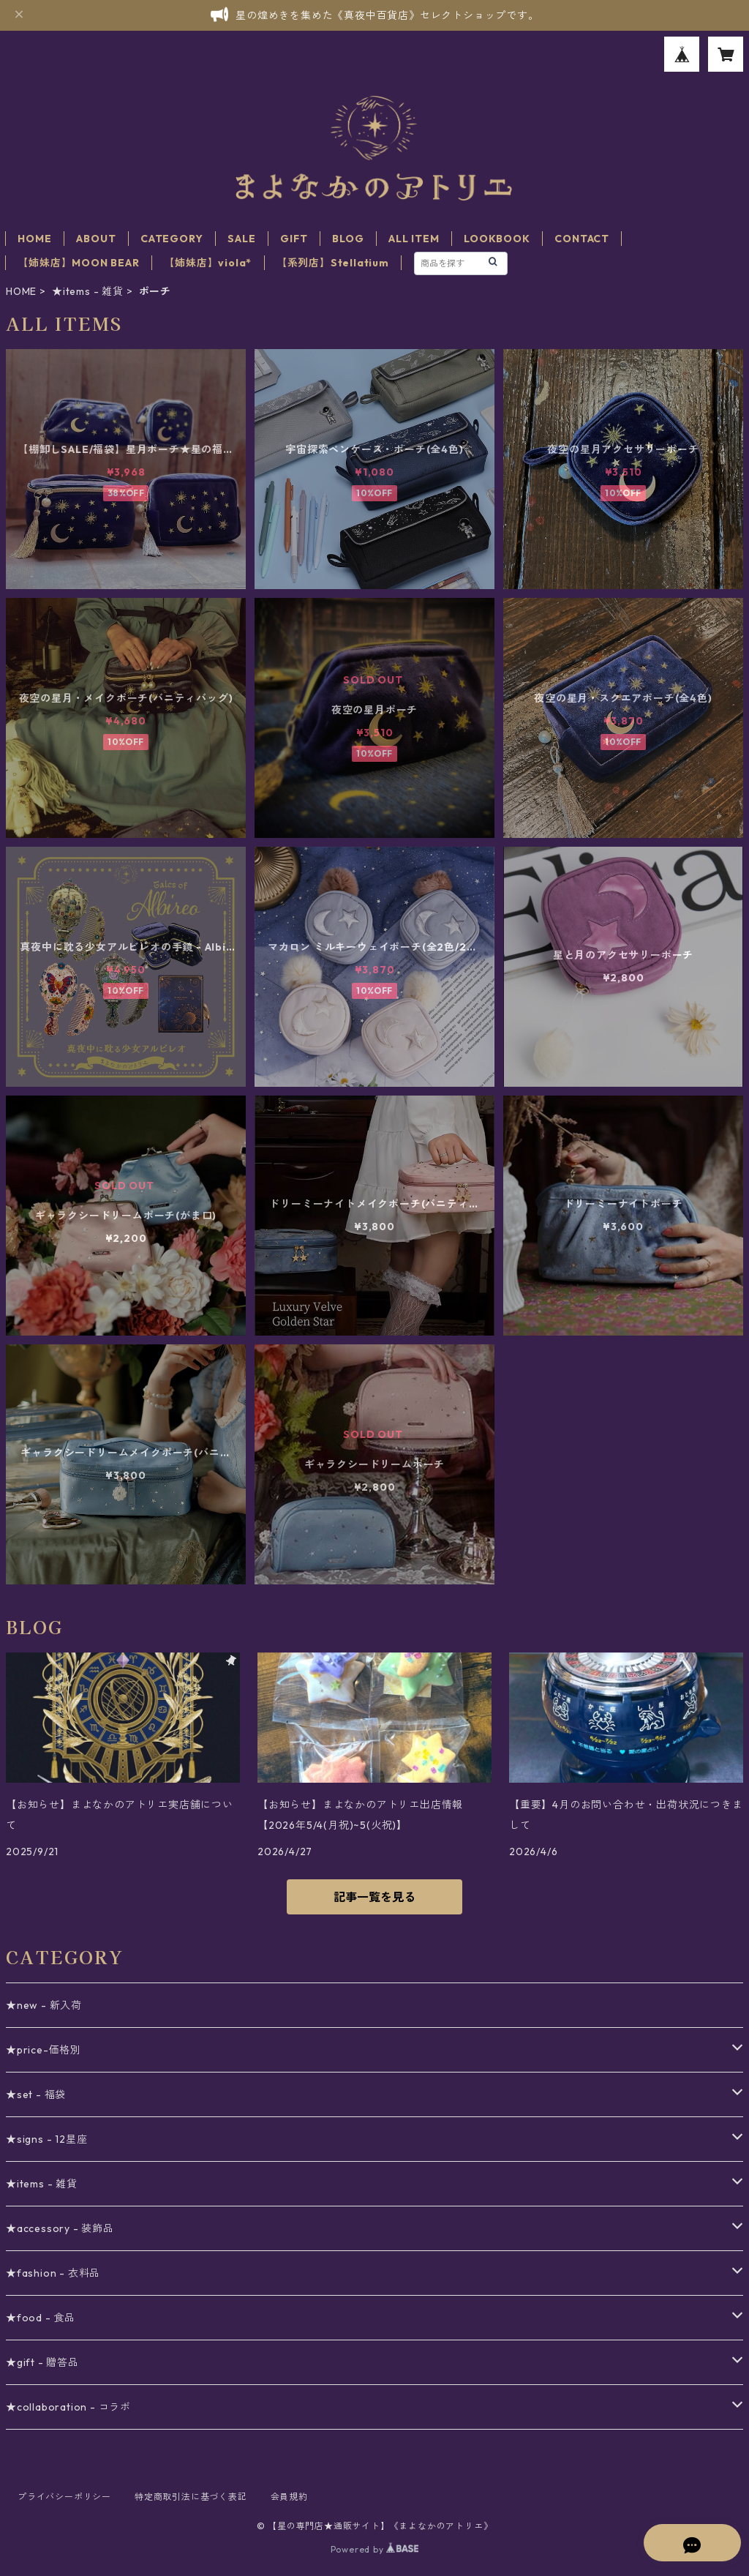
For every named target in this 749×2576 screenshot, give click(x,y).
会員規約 (289, 2496)
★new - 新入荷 (44, 2005)
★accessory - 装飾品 (60, 2228)
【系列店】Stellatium (332, 262)
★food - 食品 (40, 2317)
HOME (34, 238)
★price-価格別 (43, 2049)
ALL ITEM (413, 238)
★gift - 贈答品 (42, 2362)
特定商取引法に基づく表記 (191, 2496)
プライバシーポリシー (64, 2496)
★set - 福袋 (36, 2094)
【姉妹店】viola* (208, 262)
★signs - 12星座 (46, 2139)
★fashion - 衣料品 (53, 2273)
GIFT (293, 238)
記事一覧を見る (374, 1897)
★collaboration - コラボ (68, 2407)
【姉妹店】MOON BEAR (78, 262)
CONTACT (581, 238)
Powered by (375, 2549)
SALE (241, 238)
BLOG (348, 238)
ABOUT (96, 238)
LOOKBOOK (497, 238)
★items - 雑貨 (88, 291)
